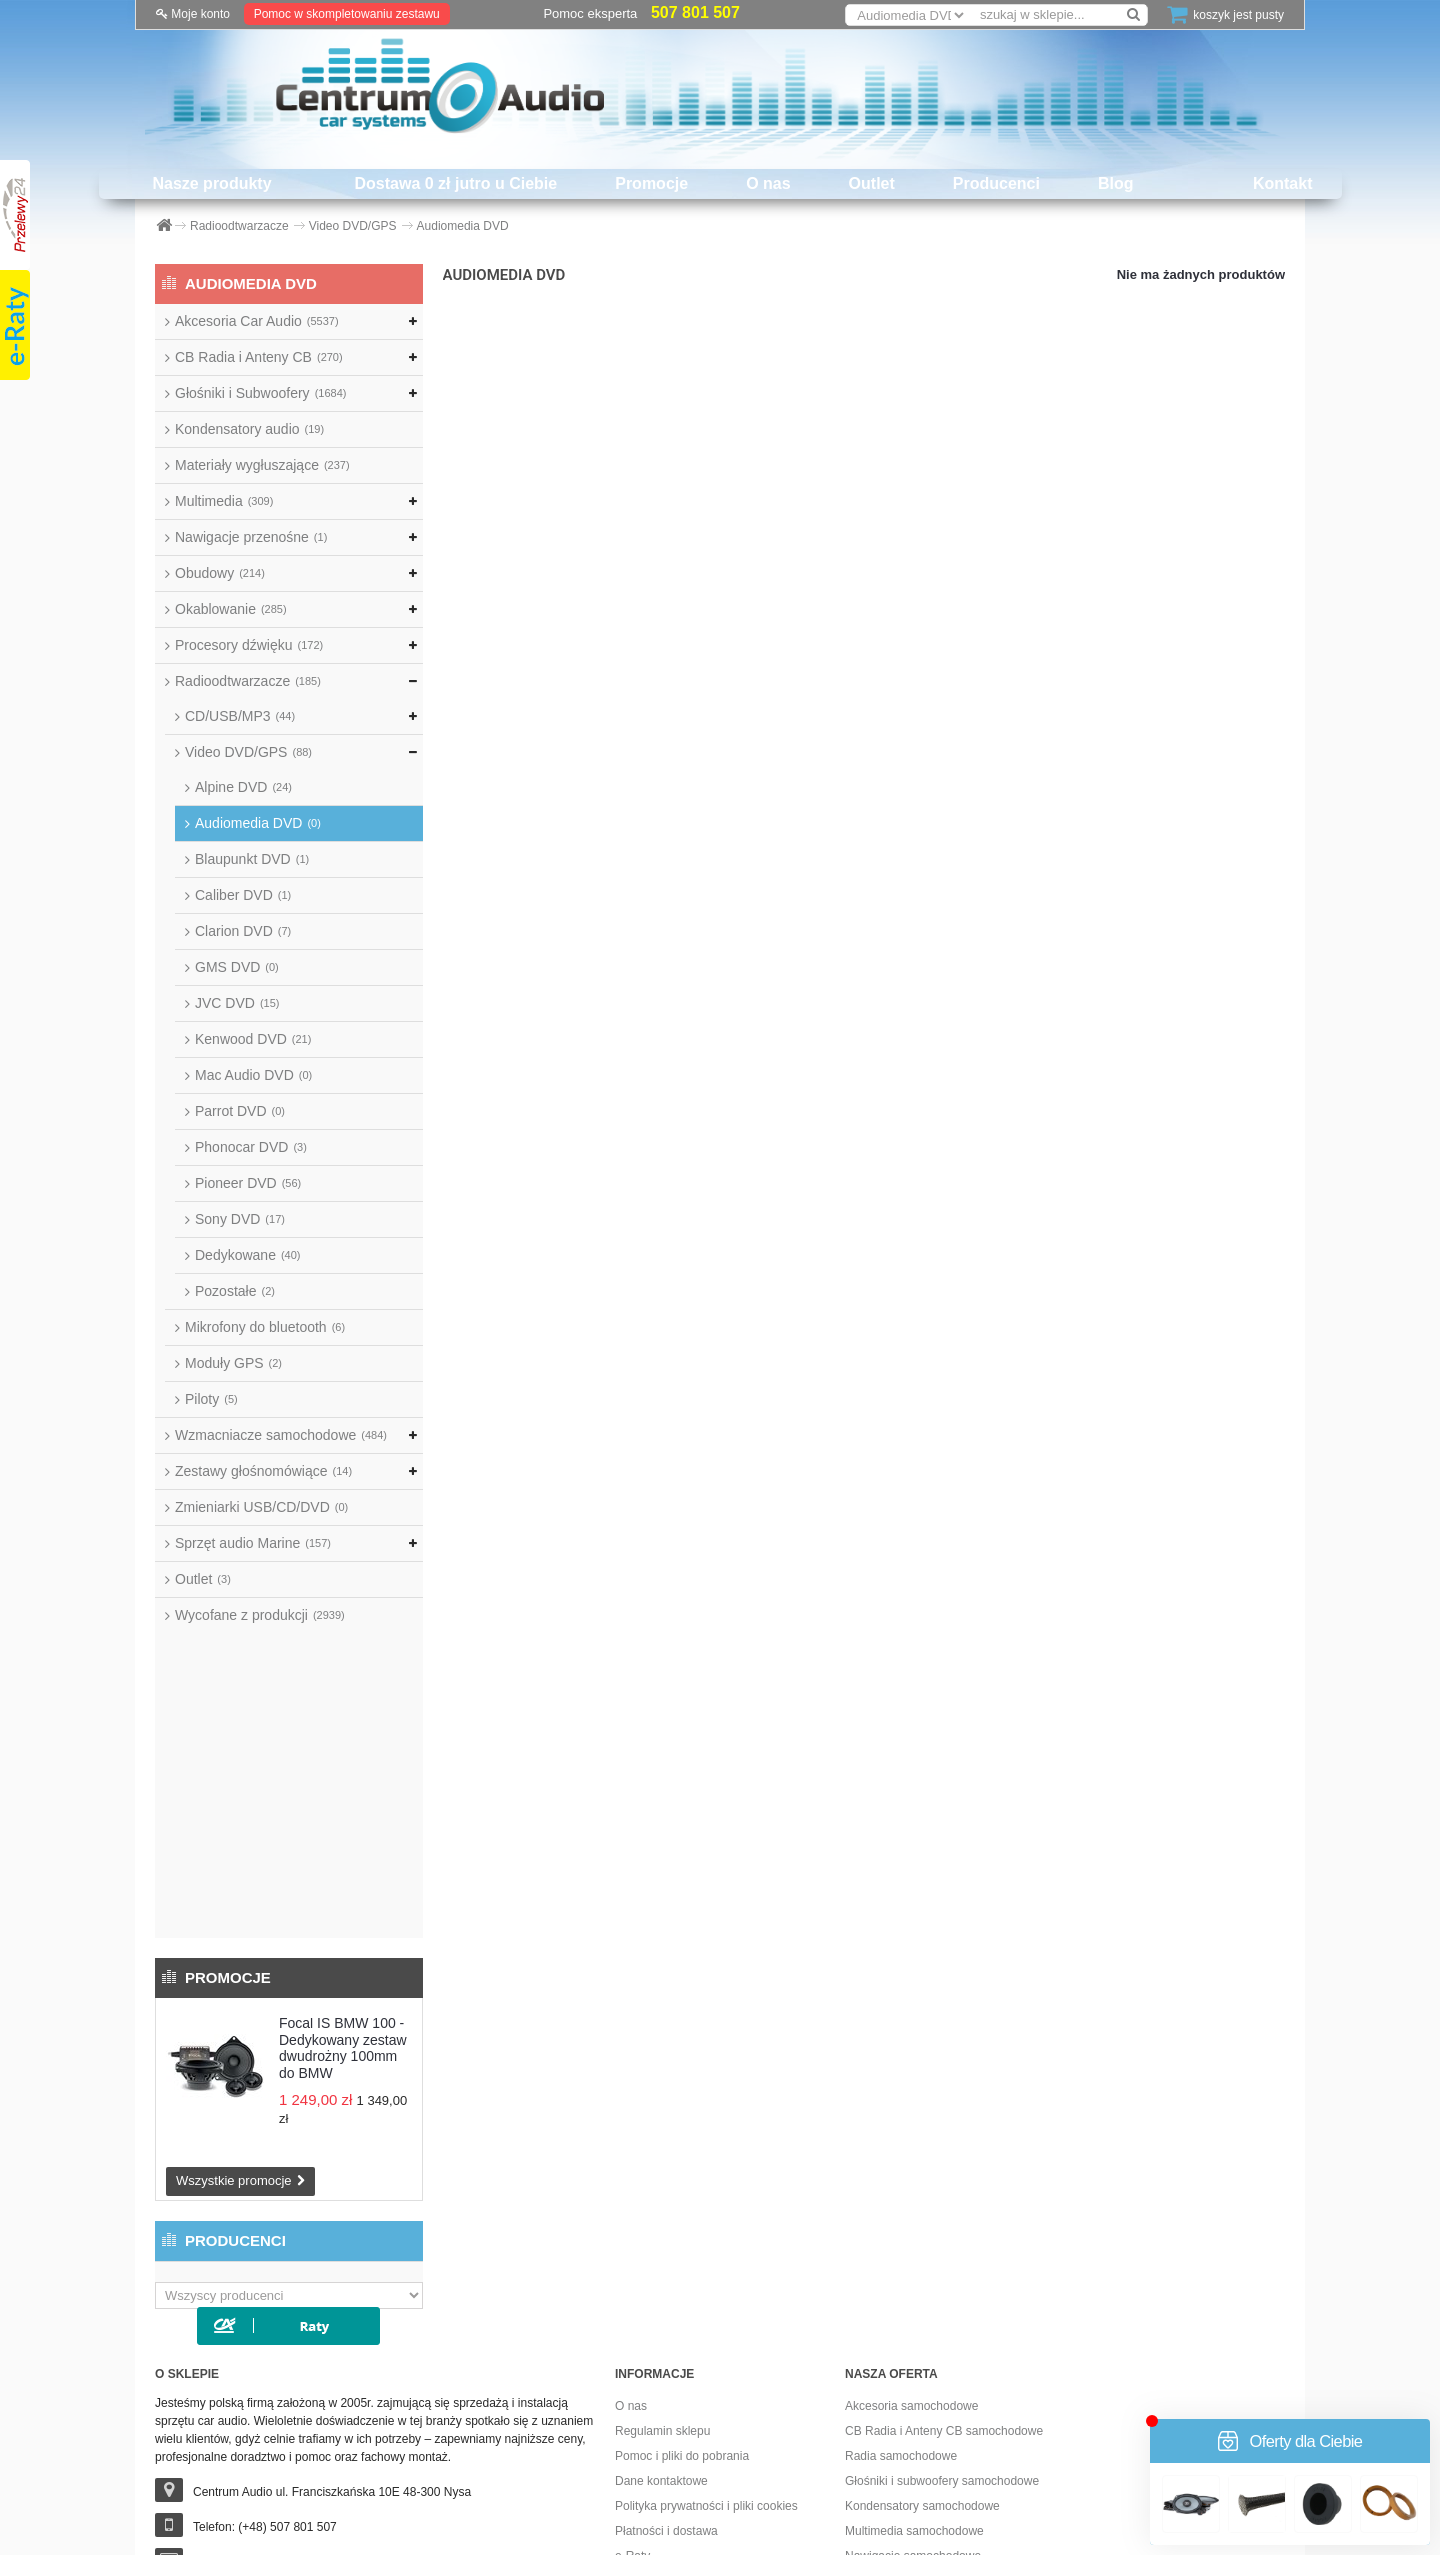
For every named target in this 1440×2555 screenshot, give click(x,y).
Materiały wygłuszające (262, 465)
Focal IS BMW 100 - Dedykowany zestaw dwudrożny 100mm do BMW (343, 1743)
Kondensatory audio (249, 429)
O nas (768, 183)
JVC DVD (237, 1003)
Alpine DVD (243, 787)
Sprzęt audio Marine (253, 1543)
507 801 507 (695, 12)
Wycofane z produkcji (260, 1615)
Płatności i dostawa (666, 2264)
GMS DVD (237, 967)
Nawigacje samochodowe (913, 2289)
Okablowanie (231, 609)
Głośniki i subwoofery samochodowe (942, 2214)
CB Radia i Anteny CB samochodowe (944, 2164)
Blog (1116, 183)
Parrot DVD (240, 1111)
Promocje (651, 183)
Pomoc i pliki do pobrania (682, 2189)
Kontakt (1283, 183)
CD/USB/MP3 (240, 716)
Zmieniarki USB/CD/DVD (261, 1507)
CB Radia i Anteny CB (259, 357)
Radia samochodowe (901, 2189)
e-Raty (632, 2289)
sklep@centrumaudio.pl (256, 2295)
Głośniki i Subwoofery (260, 393)
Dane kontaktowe (661, 2214)
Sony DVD (240, 1219)
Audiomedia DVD (258, 823)
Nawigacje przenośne (251, 537)
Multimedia (224, 501)
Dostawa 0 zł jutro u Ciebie (456, 183)
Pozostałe (235, 1291)
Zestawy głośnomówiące (263, 1471)
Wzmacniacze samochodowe (281, 1435)
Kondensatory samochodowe (922, 2239)
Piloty (211, 1399)
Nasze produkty (211, 183)
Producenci (996, 183)
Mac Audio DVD (253, 1075)
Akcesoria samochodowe (911, 2139)
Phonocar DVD (251, 1147)
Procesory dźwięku (249, 645)
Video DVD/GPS (248, 752)
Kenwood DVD (253, 1039)
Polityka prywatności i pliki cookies (706, 2239)
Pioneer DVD (248, 1183)
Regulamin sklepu (662, 2164)
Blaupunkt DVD (252, 859)
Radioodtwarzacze (248, 681)
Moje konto (193, 14)
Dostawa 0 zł (649, 2364)
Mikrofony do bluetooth (265, 1327)
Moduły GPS (233, 1363)
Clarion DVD (243, 931)
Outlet (872, 183)
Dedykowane (248, 1255)
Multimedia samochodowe (914, 2264)
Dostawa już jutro (661, 2314)
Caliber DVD (243, 895)
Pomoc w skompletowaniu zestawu (347, 14)
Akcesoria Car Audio (257, 321)
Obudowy (220, 573)
